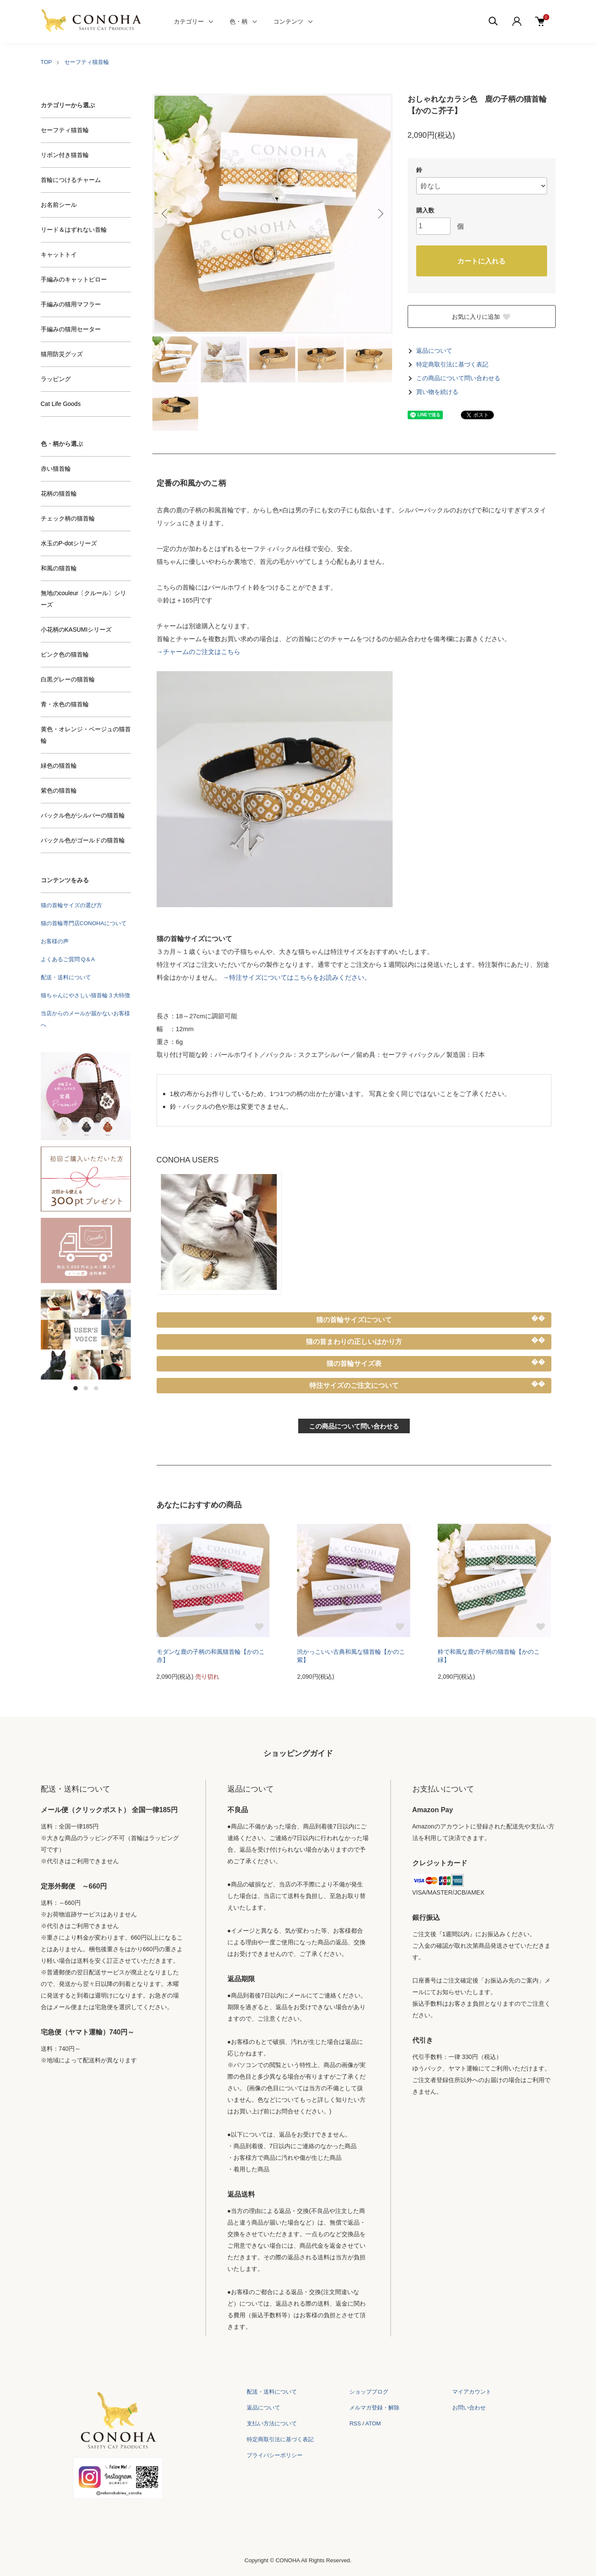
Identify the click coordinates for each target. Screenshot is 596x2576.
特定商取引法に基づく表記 (452, 364)
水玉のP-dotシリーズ (69, 543)
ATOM (373, 2423)
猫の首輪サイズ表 (354, 1363)
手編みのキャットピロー (74, 279)
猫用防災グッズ (62, 354)
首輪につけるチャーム (71, 179)
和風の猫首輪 (59, 568)
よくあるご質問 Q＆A (68, 959)
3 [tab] (96, 1388)
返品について (434, 351)
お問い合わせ (469, 2407)
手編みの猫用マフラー (71, 304)
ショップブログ (368, 2391)
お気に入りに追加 (481, 317)
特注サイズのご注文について (354, 1385)
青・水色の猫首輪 (65, 704)
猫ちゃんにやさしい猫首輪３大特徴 (85, 995)
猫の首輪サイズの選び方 (71, 905)
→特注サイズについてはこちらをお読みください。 (297, 977)
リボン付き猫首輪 (65, 154)
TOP (46, 62)
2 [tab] (86, 1388)
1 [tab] (75, 1388)
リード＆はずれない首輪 (74, 229)
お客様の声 (55, 941)
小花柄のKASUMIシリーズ (76, 629)
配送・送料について (66, 977)
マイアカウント (471, 2391)
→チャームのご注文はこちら (198, 651)
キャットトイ (59, 254)
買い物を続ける (437, 392)
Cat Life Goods (61, 403)
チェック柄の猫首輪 (68, 518)
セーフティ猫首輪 (86, 62)
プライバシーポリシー (275, 2455)
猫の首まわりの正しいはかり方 (354, 1341)
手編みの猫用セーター (71, 329)
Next (379, 213)
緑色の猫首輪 (59, 765)
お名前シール (59, 204)
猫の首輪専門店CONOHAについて (84, 923)
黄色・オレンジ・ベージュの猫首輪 (86, 735)
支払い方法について (272, 2423)
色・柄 (239, 21)
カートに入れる (481, 261)
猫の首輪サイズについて (354, 1319)
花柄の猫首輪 (59, 493)
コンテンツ (288, 21)
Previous (165, 213)
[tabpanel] (86, 1335)
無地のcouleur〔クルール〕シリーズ (84, 599)
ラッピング (56, 378)
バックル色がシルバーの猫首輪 (83, 815)
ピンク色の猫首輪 (65, 654)
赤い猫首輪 (56, 468)
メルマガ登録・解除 (374, 2407)
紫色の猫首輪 (59, 790)
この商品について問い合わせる (458, 378)
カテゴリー (189, 21)
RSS (355, 2423)
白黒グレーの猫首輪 (68, 679)
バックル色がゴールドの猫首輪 (83, 840)
